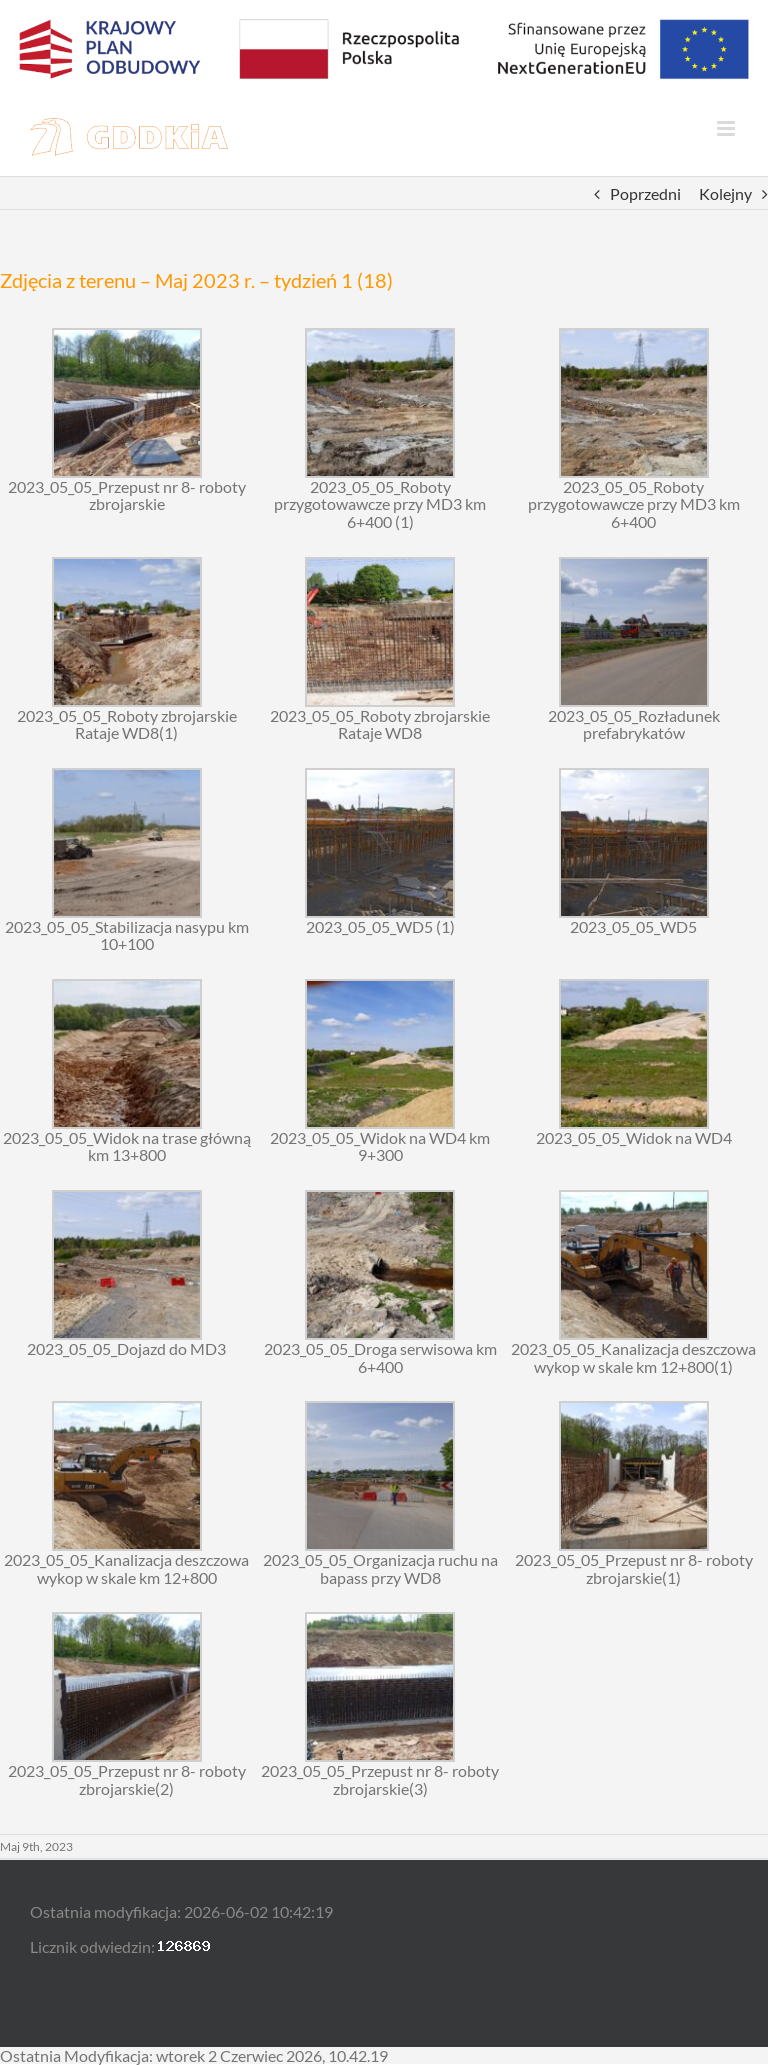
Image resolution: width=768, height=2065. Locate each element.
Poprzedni (645, 193)
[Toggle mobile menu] (727, 128)
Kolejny (725, 193)
